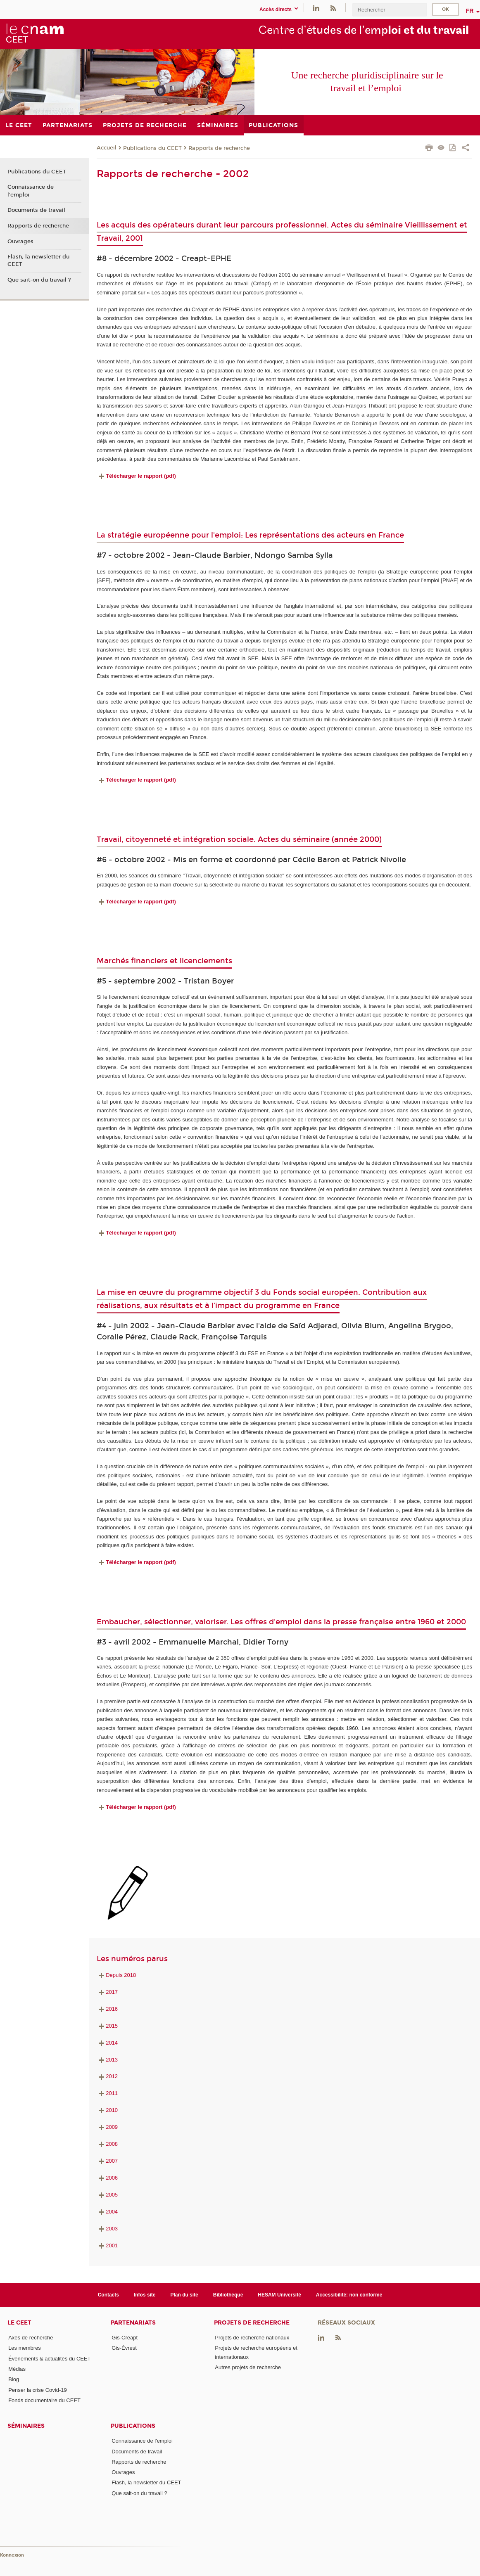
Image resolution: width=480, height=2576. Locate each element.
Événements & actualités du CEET (49, 2359)
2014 (107, 2043)
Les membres (24, 2348)
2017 (107, 1992)
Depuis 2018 (116, 1975)
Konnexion (12, 2555)
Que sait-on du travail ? (39, 280)
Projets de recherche (252, 2322)
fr (470, 10)
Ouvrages (20, 241)
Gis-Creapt (125, 2337)
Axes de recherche (30, 2337)
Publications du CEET (152, 148)
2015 (107, 2026)
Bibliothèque (228, 2295)
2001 (107, 2245)
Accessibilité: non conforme (349, 2295)
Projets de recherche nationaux (252, 2337)
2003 (107, 2228)
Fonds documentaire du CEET (44, 2400)
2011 (107, 2093)
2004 (107, 2212)
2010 (107, 2110)
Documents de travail (36, 210)
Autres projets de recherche (248, 2367)
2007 (107, 2161)
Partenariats (133, 2322)
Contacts (108, 2295)
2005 (107, 2195)
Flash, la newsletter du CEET (38, 261)
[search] (389, 10)
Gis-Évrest (124, 2348)
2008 (107, 2144)
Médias (17, 2369)
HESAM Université (279, 2295)
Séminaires (26, 2425)
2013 (107, 2060)
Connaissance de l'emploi (30, 191)
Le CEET (19, 2322)
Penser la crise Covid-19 (37, 2390)
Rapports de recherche (219, 148)
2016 (107, 2009)
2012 (107, 2076)
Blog (13, 2379)
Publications (133, 2425)
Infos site (145, 2295)
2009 (107, 2127)
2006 (107, 2178)
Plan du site (184, 2295)
